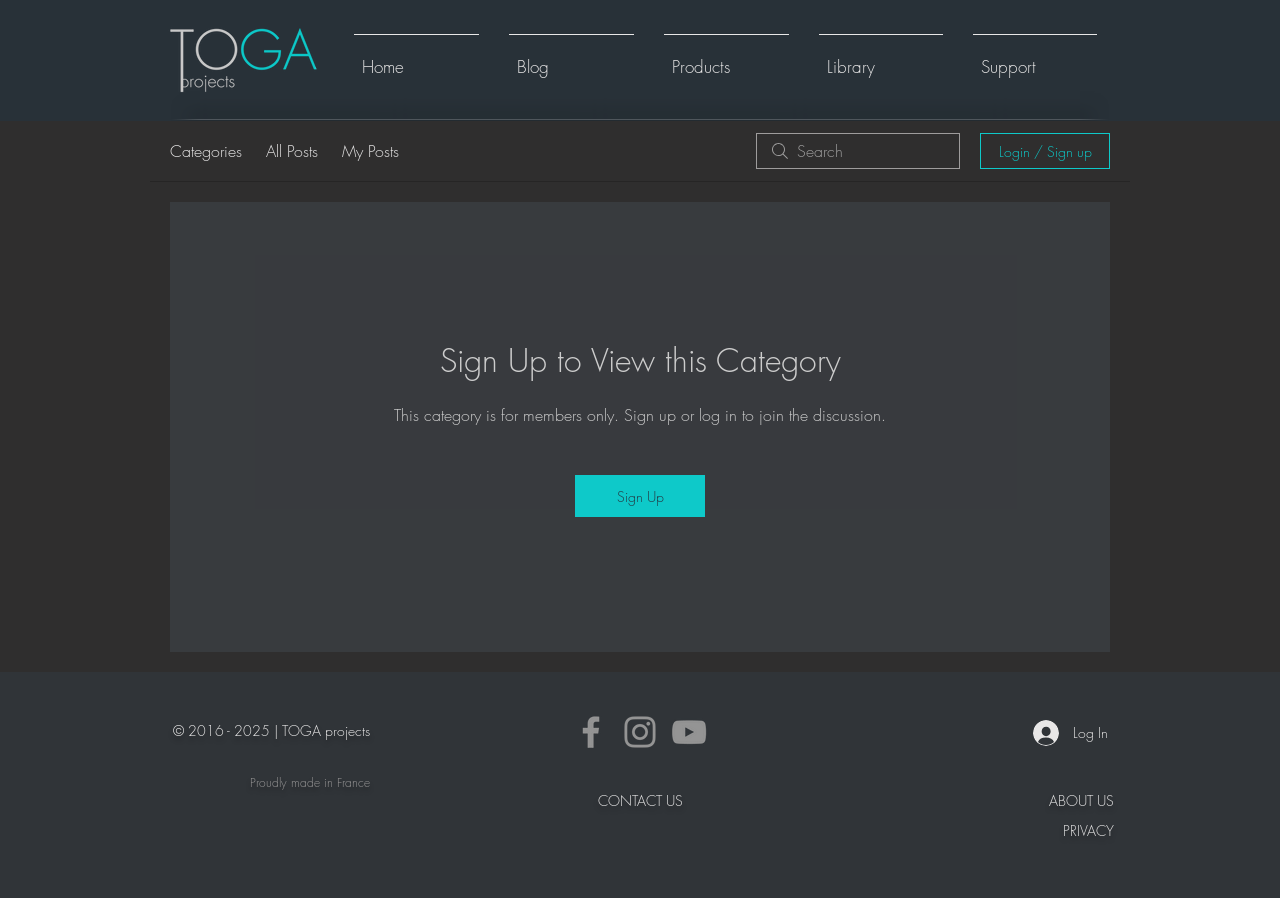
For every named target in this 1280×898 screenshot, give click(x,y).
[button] (726, 58)
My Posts (370, 151)
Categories (206, 151)
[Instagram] (640, 732)
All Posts (292, 151)
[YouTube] (689, 732)
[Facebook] (591, 732)
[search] (858, 151)
